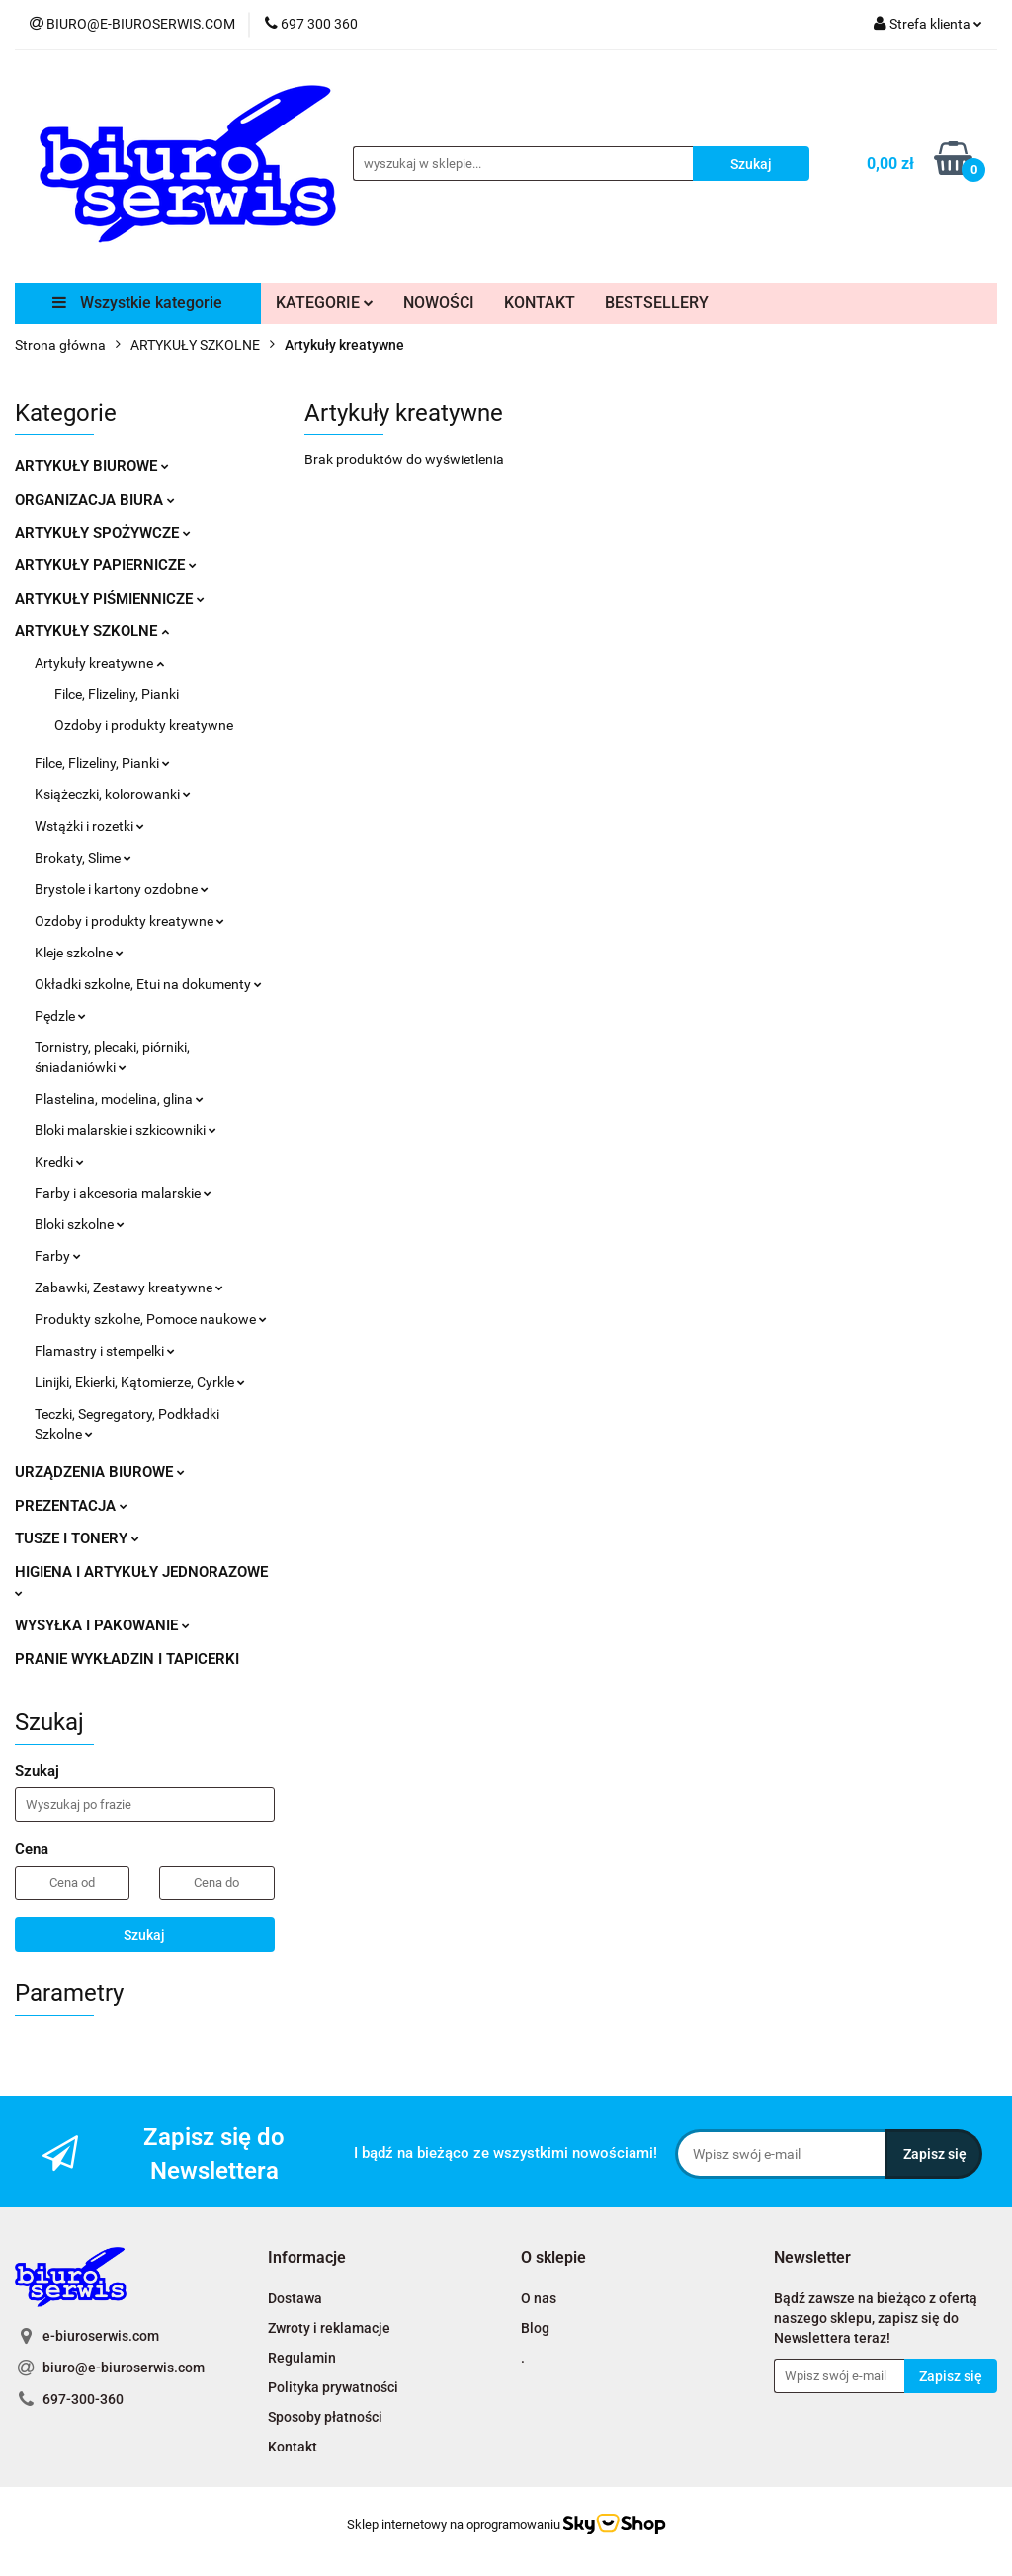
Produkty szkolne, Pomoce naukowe (151, 1319)
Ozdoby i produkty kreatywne (143, 725)
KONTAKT (539, 302)
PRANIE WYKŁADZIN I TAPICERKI (127, 1659)
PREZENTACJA (71, 1506)
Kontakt (292, 2446)
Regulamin (302, 2358)
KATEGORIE (325, 302)
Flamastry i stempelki (105, 1351)
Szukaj (144, 1935)
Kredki (59, 1162)
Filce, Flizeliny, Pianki (116, 694)
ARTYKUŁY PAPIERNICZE (106, 565)
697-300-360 (83, 2399)
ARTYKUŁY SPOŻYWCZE (103, 532)
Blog (535, 2328)
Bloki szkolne (80, 1224)
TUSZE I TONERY (77, 1538)
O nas (538, 2298)
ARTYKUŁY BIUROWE (92, 466)
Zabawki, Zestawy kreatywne (129, 1287)
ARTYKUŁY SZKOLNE (92, 631)
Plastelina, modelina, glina (119, 1099)
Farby (58, 1256)
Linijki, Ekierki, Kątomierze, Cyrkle (140, 1382)
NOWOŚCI (438, 302)
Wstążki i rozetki (89, 826)
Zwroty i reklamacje (329, 2328)
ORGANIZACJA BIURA (95, 500)
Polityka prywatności (333, 2387)
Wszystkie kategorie (137, 302)
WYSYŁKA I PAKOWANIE (102, 1625)
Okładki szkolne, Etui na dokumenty (148, 984)
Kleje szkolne (79, 952)
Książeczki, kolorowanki (113, 794)
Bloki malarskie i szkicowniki (125, 1130)
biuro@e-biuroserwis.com (123, 2367)
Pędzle (60, 1016)
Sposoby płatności (325, 2417)
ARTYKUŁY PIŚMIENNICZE (110, 599)
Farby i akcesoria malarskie (123, 1193)
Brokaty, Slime (83, 858)
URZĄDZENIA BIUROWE (100, 1472)
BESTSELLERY (657, 302)
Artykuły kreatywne (99, 663)
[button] (307, 2258)
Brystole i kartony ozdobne (122, 889)
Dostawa (295, 2298)
